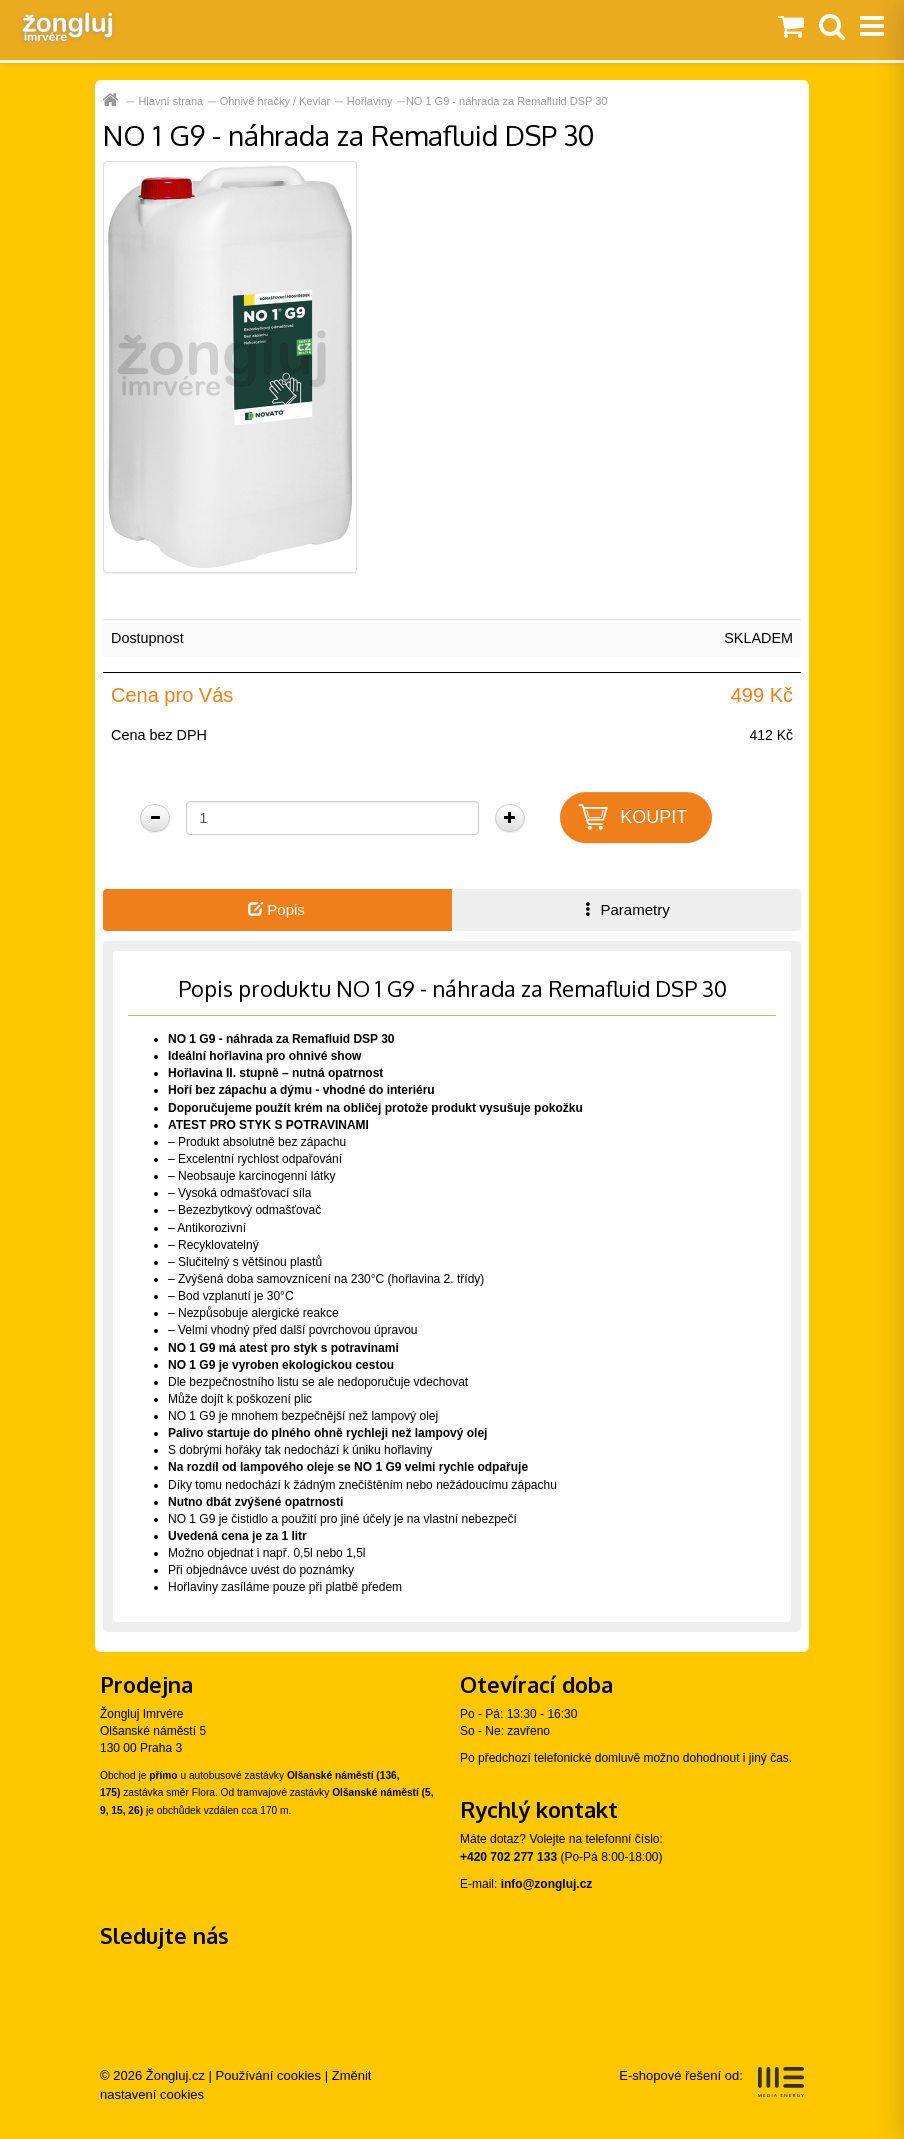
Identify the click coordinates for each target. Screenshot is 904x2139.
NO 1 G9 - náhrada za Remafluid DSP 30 (507, 101)
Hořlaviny (370, 101)
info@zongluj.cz (547, 1884)
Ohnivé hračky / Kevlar (275, 101)
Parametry (625, 909)
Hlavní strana (170, 101)
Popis (276, 909)
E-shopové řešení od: (711, 2082)
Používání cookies (269, 2075)
